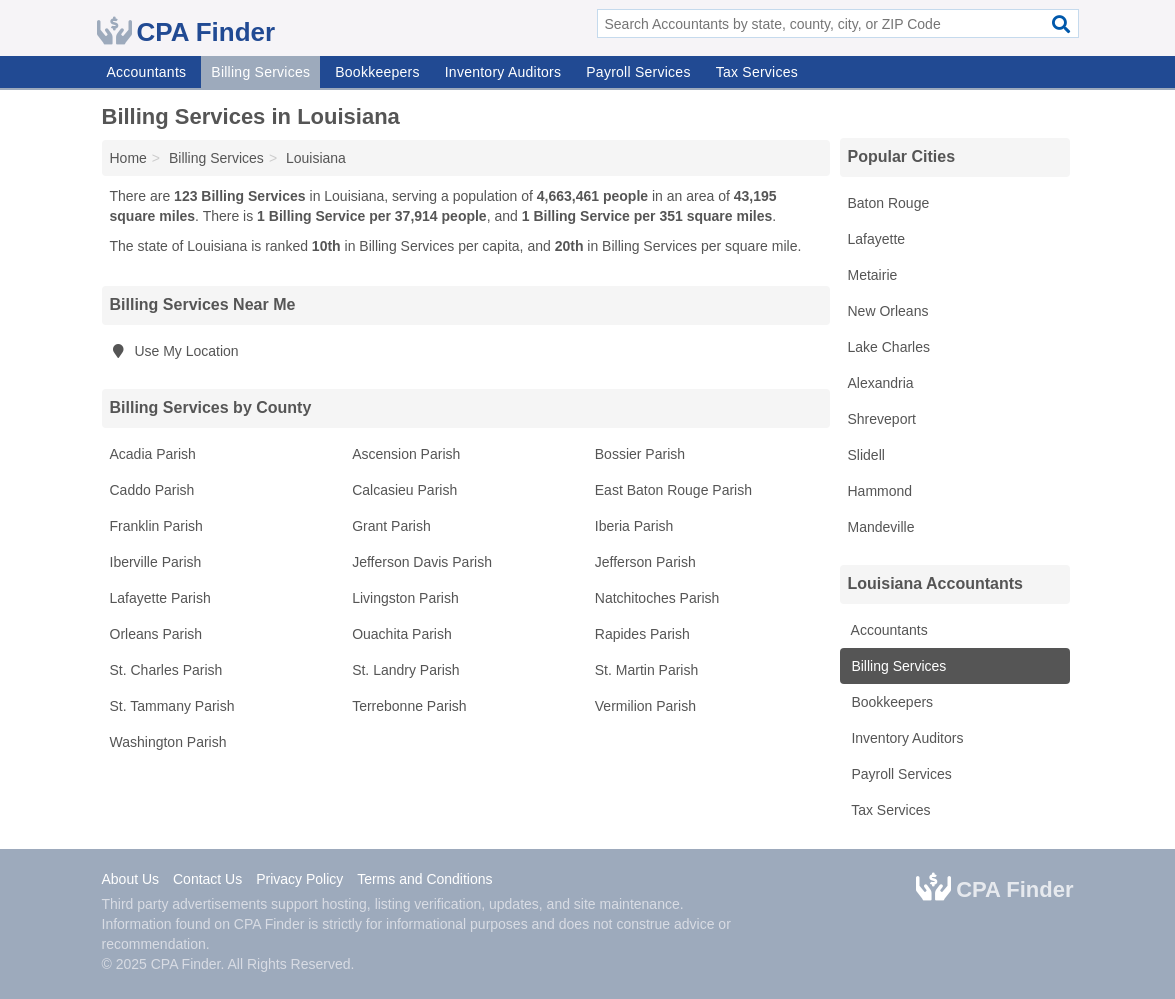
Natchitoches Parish (657, 598)
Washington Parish (168, 742)
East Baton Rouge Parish (673, 490)
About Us (131, 879)
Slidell (866, 455)
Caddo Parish (152, 490)
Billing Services (260, 72)
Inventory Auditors (503, 72)
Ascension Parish (406, 454)
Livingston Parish (405, 598)
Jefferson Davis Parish (422, 562)
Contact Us (207, 879)
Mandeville (881, 527)
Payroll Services (638, 72)
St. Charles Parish (166, 670)
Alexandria (881, 383)
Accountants (147, 72)
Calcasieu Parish (404, 490)
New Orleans (888, 311)
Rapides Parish (642, 634)
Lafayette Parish (160, 598)
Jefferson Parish (645, 562)
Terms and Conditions (424, 879)
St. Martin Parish (646, 670)
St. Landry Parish (405, 670)
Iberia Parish (634, 526)
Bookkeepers (377, 72)
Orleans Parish (156, 634)
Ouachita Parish (402, 634)
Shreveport (882, 419)
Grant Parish (391, 526)
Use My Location (174, 351)
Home (128, 158)
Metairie (873, 275)
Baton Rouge (889, 203)
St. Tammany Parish (172, 706)
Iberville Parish (156, 562)
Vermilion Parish (645, 706)
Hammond (880, 491)
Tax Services (757, 72)
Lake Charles (889, 347)
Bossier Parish (640, 454)
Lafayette (877, 239)
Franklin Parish (156, 526)
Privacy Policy (299, 879)
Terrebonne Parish (409, 706)
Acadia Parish (153, 454)
